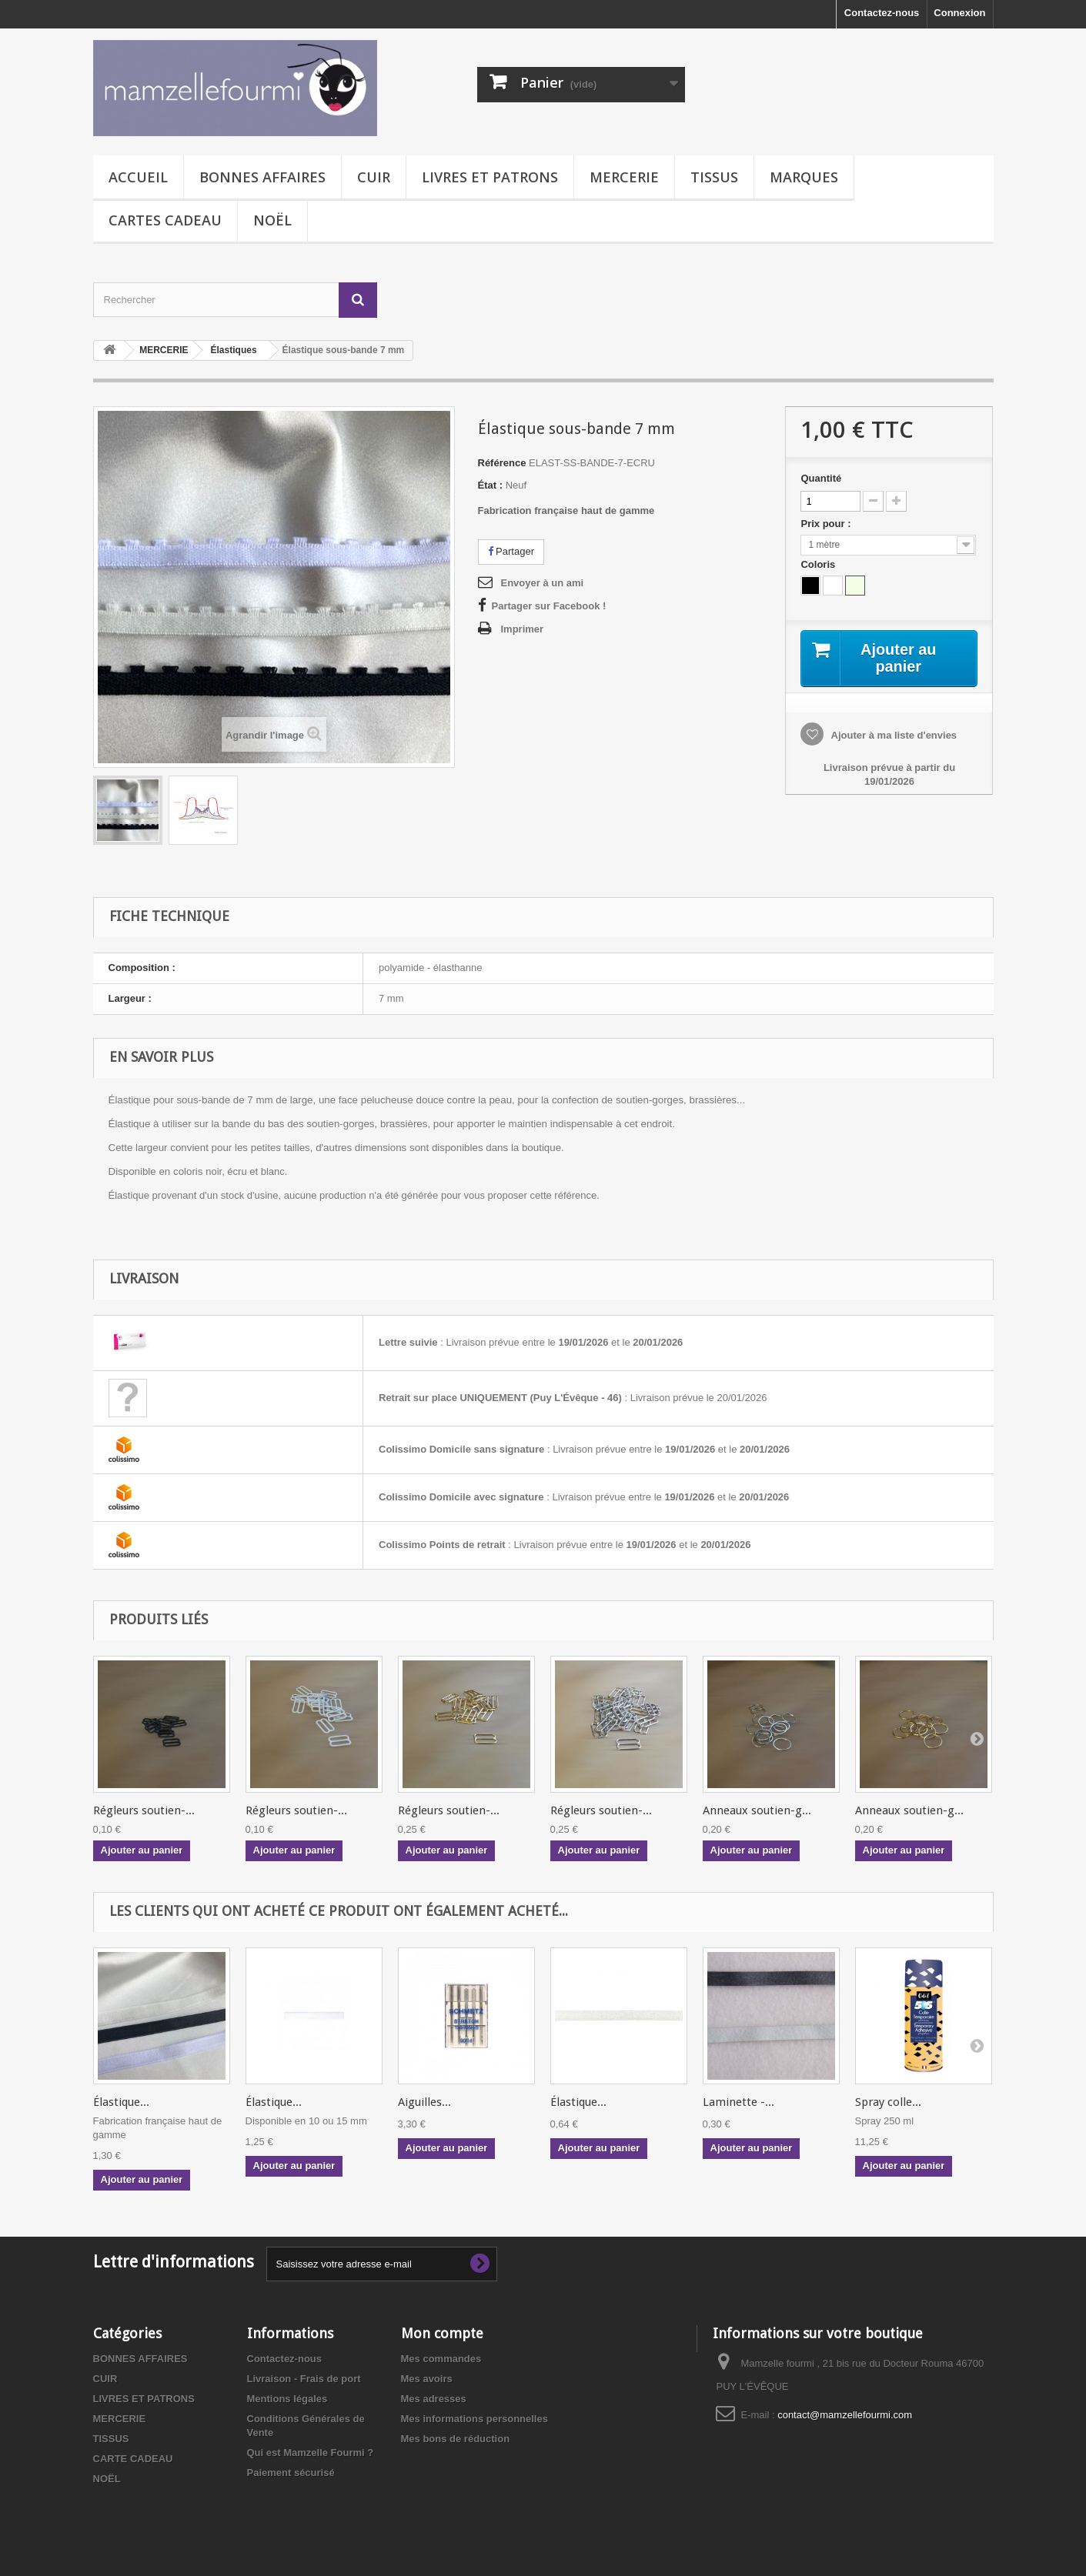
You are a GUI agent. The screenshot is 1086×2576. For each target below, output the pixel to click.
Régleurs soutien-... (144, 1810)
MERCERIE (624, 177)
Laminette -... (738, 2102)
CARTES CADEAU (165, 220)
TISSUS (714, 177)
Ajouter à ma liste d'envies (892, 735)
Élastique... (121, 2102)
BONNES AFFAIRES (262, 177)
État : (490, 485)
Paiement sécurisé (291, 2472)
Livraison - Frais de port (304, 2378)
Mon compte (442, 2333)
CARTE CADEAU (133, 2458)
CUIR (373, 177)
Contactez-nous (882, 12)
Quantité (820, 478)
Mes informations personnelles (474, 2418)
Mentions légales (287, 2398)
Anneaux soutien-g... (757, 1810)
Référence (502, 463)
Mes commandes (441, 2358)
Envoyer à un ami (542, 583)
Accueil (138, 177)
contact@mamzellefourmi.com (844, 2415)
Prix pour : (828, 523)
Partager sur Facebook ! (549, 606)
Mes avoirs (427, 2378)
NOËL (272, 220)
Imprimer (522, 629)
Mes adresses (433, 2398)
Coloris (818, 564)
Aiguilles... (424, 2102)
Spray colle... (888, 2102)
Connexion (959, 12)
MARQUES (804, 177)
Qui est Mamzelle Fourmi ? (310, 2452)
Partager (511, 551)
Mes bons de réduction (455, 2438)
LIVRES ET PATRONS (490, 177)
